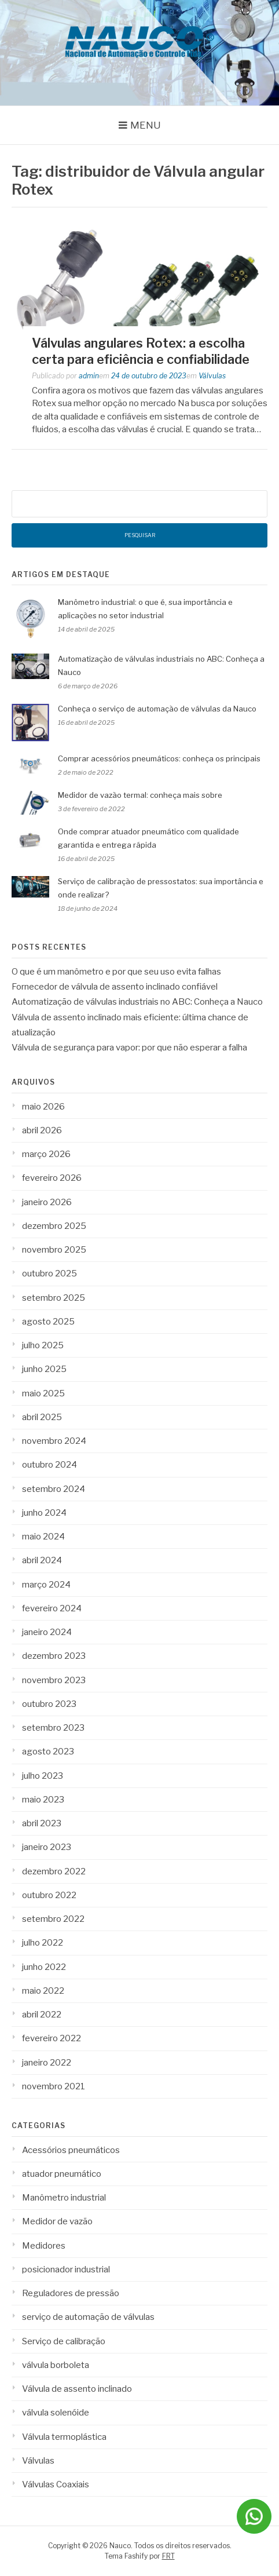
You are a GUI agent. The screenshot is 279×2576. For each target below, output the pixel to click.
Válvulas (212, 375)
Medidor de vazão (57, 2221)
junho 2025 (44, 1369)
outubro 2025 (49, 1273)
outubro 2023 (49, 1704)
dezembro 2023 (54, 1656)
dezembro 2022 (54, 1871)
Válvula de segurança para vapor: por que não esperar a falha (129, 1047)
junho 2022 (44, 1967)
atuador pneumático (61, 2174)
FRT (168, 2556)
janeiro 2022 (46, 2062)
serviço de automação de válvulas (88, 2317)
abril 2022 (41, 2014)
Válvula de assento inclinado (77, 2389)
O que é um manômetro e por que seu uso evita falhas (116, 971)
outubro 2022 (49, 1895)
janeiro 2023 (46, 1847)
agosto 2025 (48, 1321)
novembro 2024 (54, 1441)
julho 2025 (43, 1345)
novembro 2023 (54, 1680)
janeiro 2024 (47, 1632)
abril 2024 (42, 1560)
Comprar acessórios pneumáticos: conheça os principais (160, 758)
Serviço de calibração (63, 2341)
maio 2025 (43, 1393)
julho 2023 (42, 1776)
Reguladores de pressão (70, 2293)
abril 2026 (42, 1130)
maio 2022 (43, 1991)
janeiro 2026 (47, 1202)
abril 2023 (41, 1823)
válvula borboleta (55, 2365)
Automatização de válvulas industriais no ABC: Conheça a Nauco (137, 1002)
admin (89, 375)
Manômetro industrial (64, 2197)
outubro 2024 (49, 1465)
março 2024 (46, 1584)
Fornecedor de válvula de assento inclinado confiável (115, 986)
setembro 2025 (53, 1298)
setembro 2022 (53, 1919)
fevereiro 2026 (52, 1178)
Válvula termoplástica (64, 2437)
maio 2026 (43, 1106)
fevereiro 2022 (51, 2038)
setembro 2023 (53, 1728)
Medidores (43, 2246)
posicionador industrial (66, 2269)
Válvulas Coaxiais (55, 2484)
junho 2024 (44, 1513)
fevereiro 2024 (52, 1608)
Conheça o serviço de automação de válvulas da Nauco (157, 708)
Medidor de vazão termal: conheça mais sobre (140, 795)
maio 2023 (43, 1799)
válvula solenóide (55, 2412)
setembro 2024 (53, 1489)
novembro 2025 (54, 1250)
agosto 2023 (48, 1751)
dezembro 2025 (54, 1226)
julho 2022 (42, 1943)
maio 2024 (43, 1536)
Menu (145, 125)
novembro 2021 (53, 2086)
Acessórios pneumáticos (71, 2150)
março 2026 (46, 1154)
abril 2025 (42, 1417)
